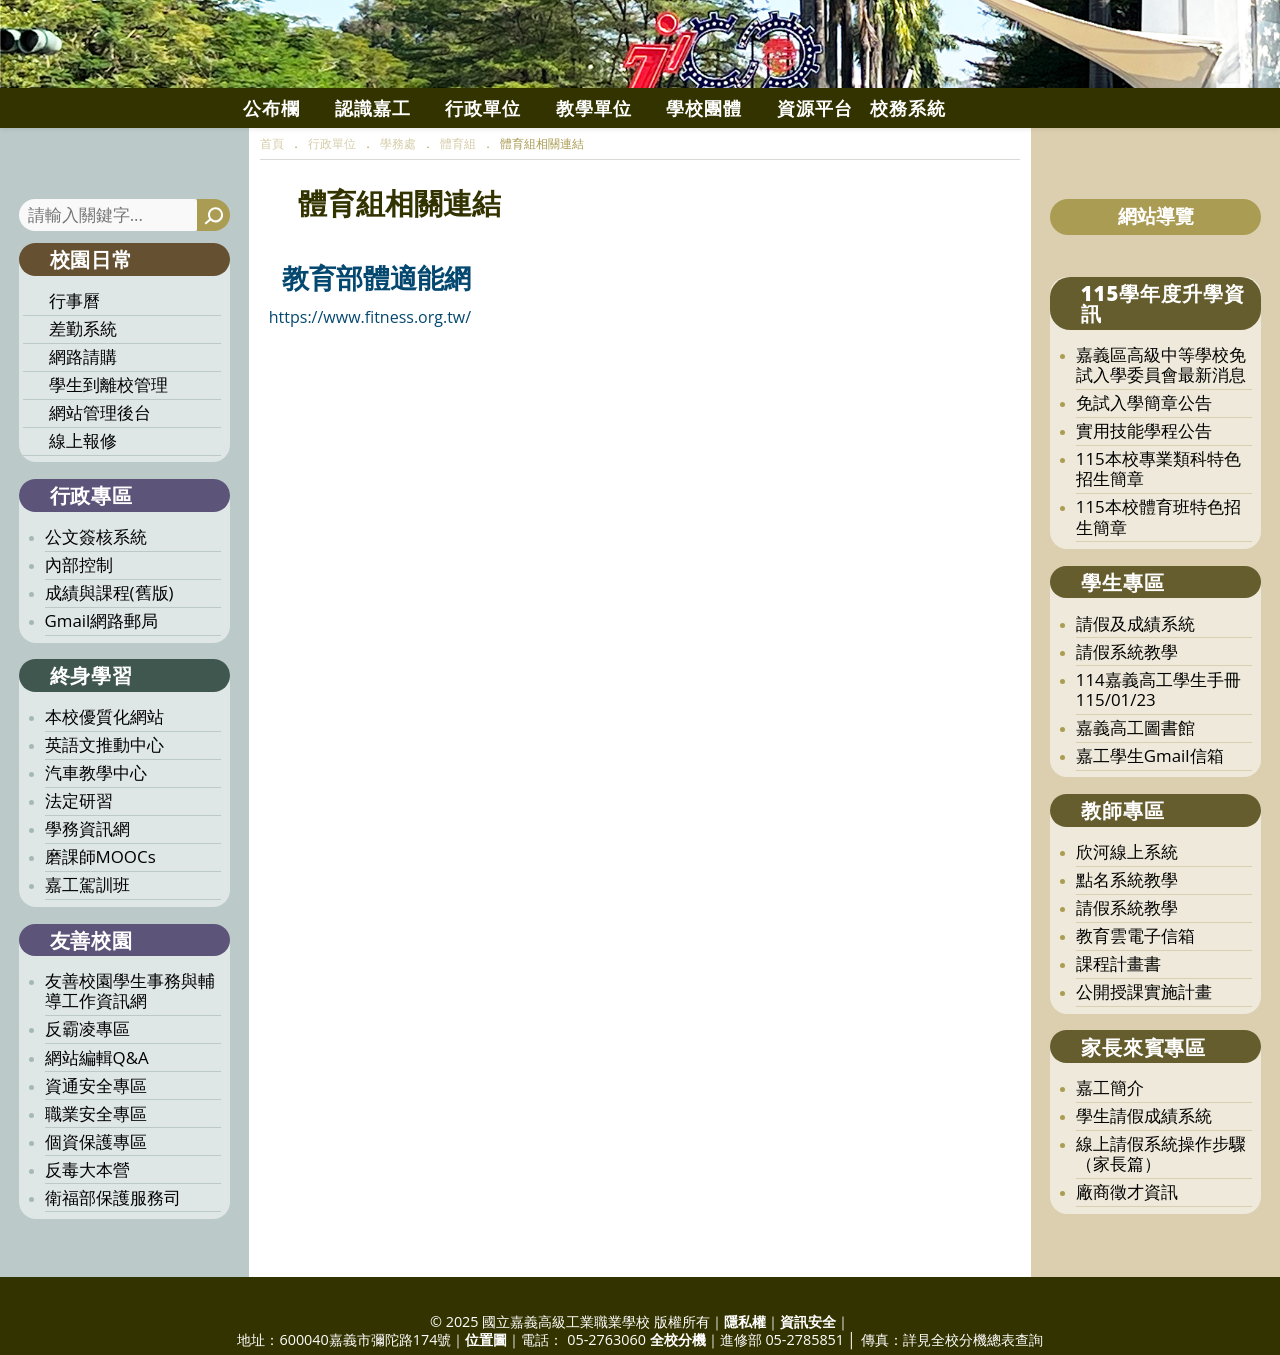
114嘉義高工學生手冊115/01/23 (1158, 750)
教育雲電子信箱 (1135, 996)
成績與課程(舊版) (109, 653)
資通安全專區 (96, 1146)
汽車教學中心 (96, 833)
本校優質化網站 (104, 777)
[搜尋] (213, 276)
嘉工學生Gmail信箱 (1150, 816)
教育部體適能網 (376, 338)
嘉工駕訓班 (87, 945)
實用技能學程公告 (1144, 491)
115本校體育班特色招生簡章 (1158, 577)
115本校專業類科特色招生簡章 (1158, 529)
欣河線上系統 (1127, 912)
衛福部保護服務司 (113, 1258)
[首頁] (272, 204)
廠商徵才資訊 (1127, 1252)
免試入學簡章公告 (1144, 463)
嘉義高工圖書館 (1135, 788)
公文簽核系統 (96, 597)
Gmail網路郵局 (102, 681)
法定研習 (79, 861)
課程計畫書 (1118, 1024)
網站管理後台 (100, 473)
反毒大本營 (87, 1230)
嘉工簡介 (1110, 1148)
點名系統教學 (1127, 940)
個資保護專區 (96, 1202)
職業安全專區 (96, 1174)
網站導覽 (1156, 277)
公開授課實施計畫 (1144, 1052)
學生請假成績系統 (1144, 1176)
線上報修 (83, 501)
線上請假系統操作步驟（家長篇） (1161, 1214)
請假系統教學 (1127, 712)
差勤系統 (83, 389)
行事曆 (74, 361)
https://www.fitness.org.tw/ (370, 378)
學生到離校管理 (108, 445)
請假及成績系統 (1135, 684)
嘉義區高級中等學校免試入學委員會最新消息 (1161, 425)
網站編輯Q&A (97, 1118)
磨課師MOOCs (100, 917)
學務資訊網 (87, 889)
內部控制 (79, 625)
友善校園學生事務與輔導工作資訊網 (130, 1051)
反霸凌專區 (87, 1089)
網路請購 (83, 417)
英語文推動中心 (104, 805)
